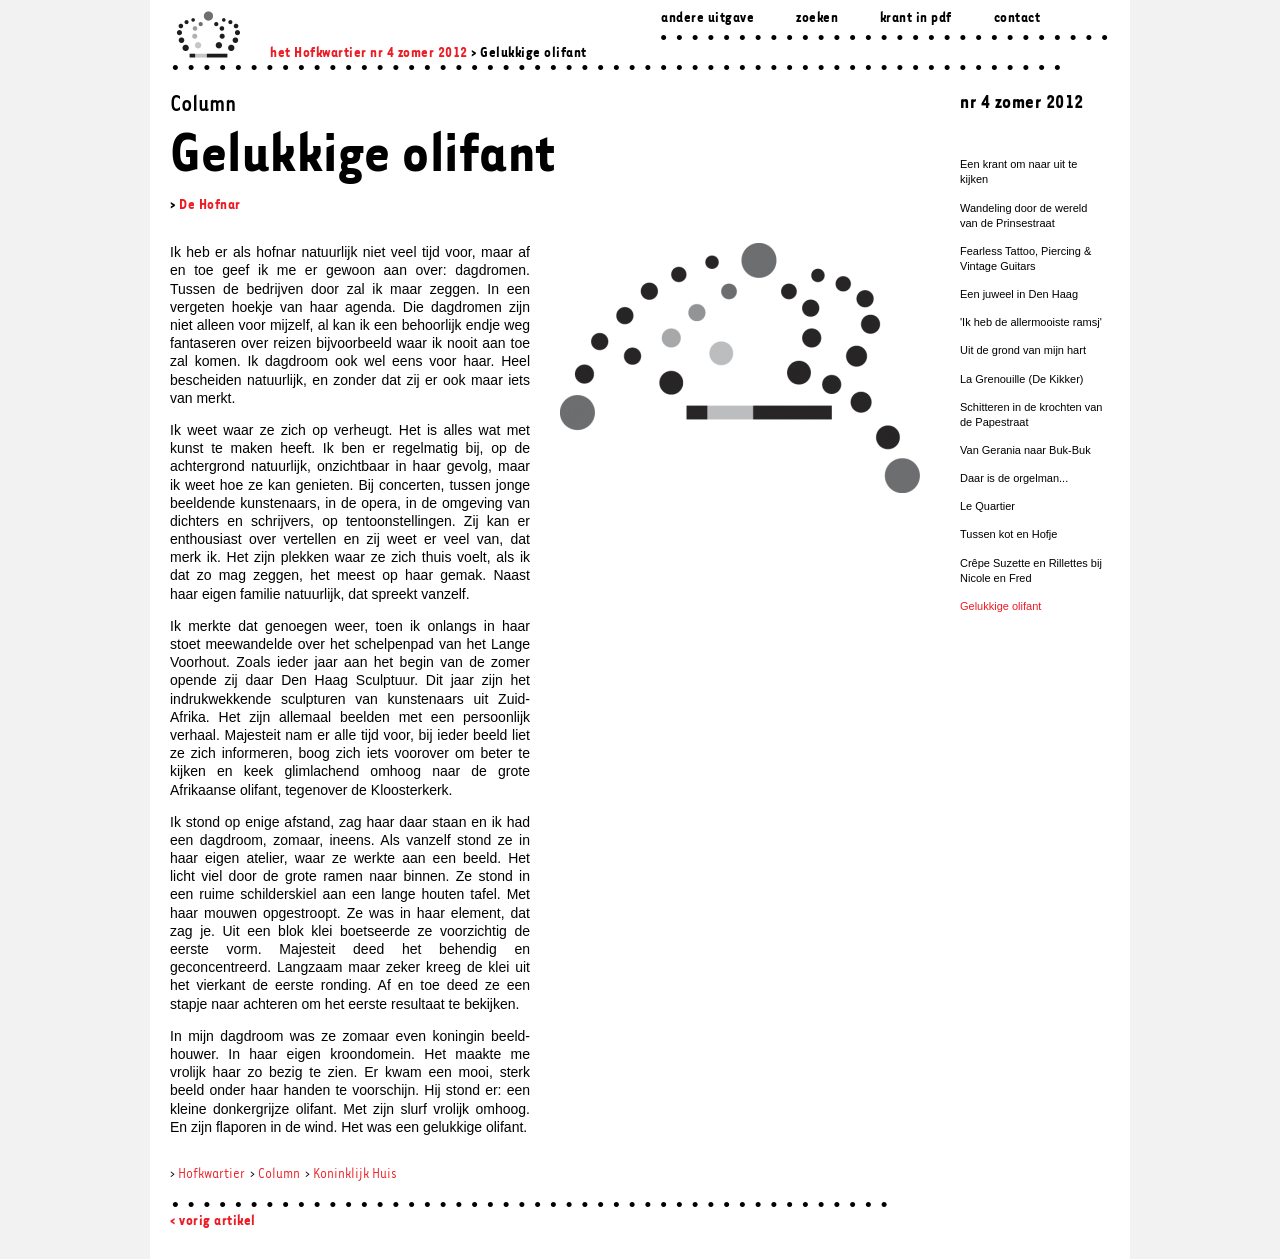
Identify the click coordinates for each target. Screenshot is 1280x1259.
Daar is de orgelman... (1014, 478)
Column (279, 1174)
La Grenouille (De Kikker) (1022, 379)
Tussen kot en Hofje (1008, 534)
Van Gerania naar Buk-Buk (1025, 450)
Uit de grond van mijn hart (1023, 350)
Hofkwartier (211, 1174)
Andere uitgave (707, 18)
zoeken (817, 18)
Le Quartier (987, 506)
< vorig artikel (213, 1221)
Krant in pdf (916, 18)
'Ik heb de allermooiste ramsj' (1031, 322)
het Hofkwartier (318, 53)
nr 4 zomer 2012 (419, 53)
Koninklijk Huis (355, 1174)
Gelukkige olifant (1000, 606)
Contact (1017, 18)
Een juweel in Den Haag (1019, 294)
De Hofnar (210, 205)
